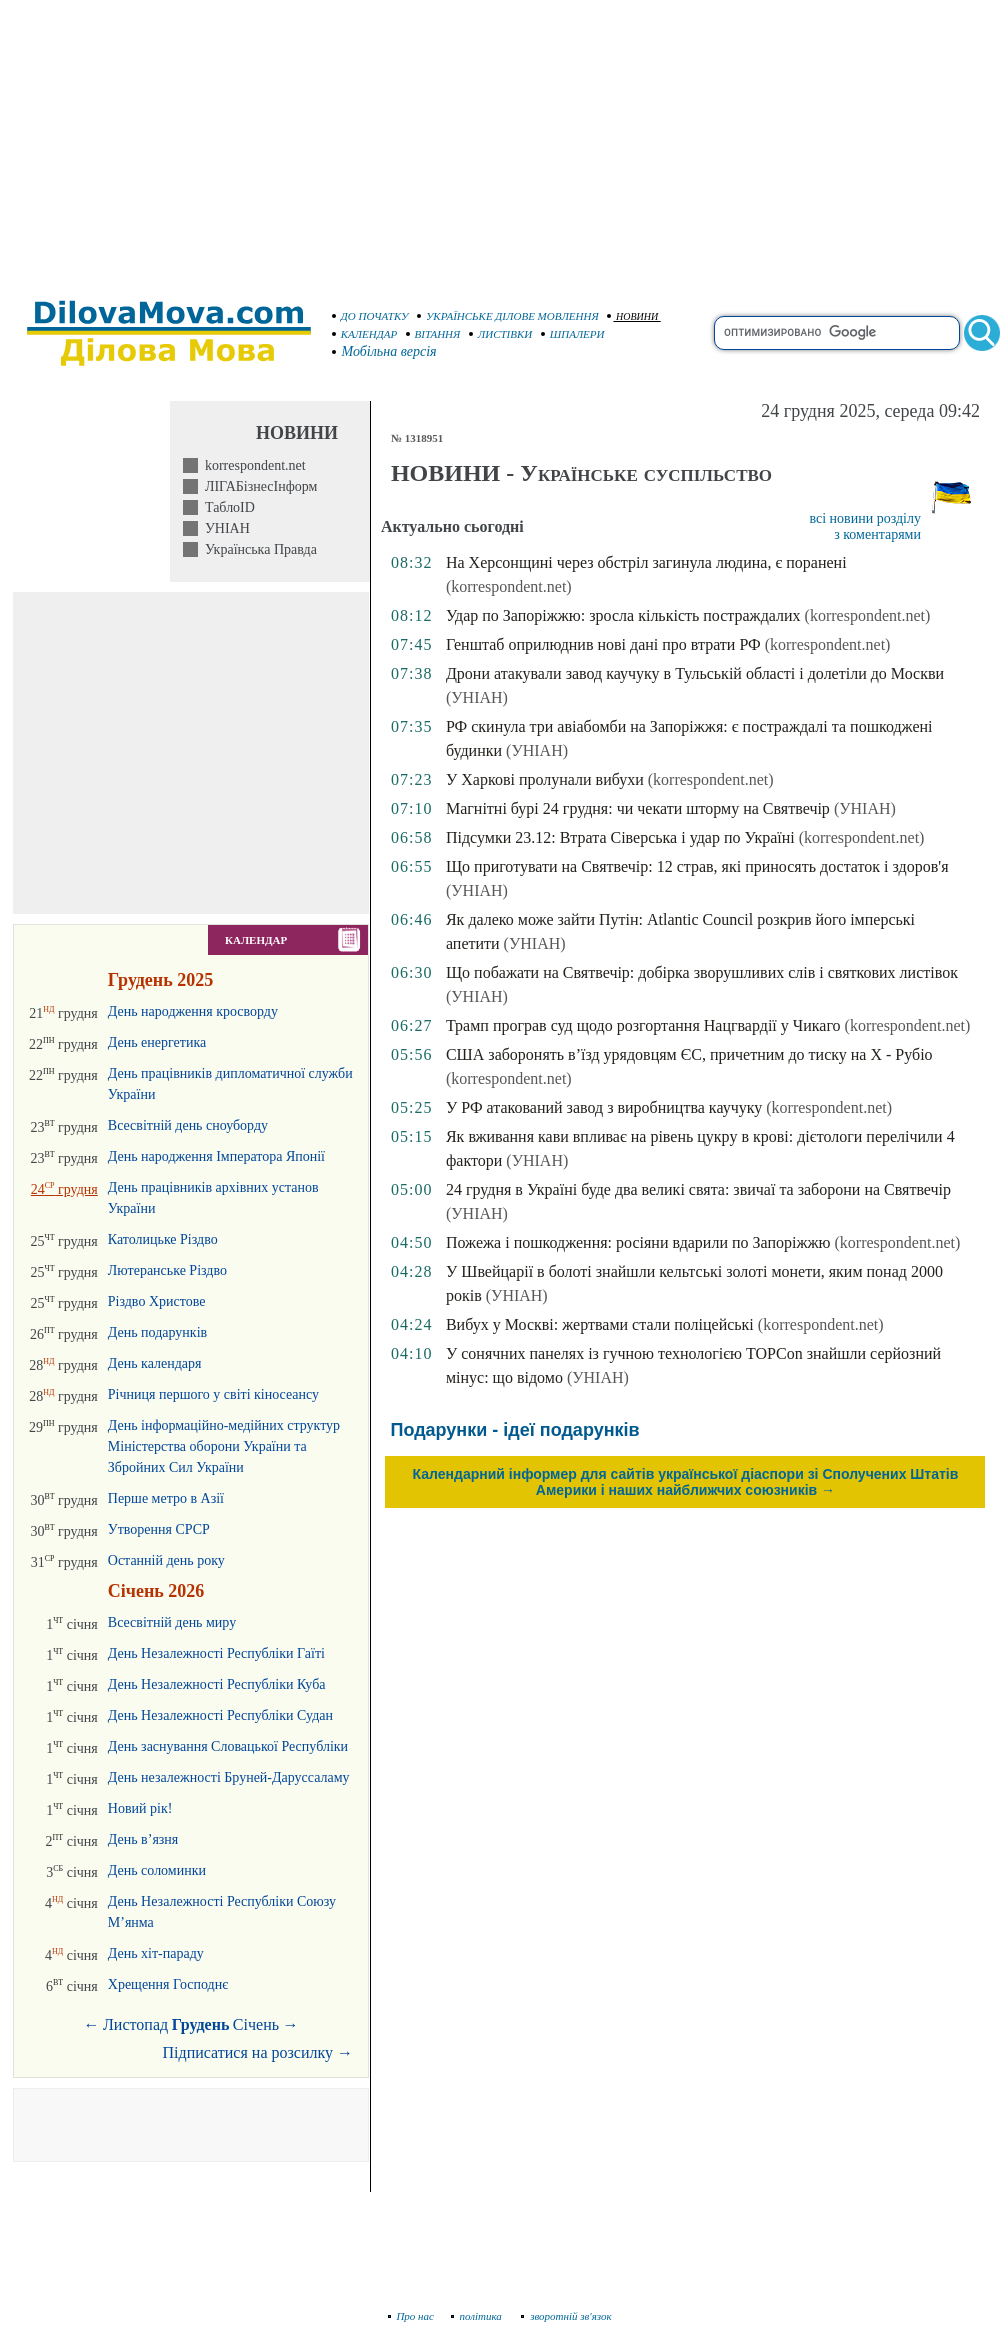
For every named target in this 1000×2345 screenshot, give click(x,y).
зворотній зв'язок (566, 2316)
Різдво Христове (157, 1301)
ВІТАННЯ (433, 334)
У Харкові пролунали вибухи (545, 779)
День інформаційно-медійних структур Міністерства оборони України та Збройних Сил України (224, 1446)
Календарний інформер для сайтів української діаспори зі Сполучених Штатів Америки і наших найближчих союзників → (686, 1482)
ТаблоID (226, 507)
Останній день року (166, 1560)
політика (478, 2316)
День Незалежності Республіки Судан (220, 1715)
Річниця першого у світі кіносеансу (213, 1394)
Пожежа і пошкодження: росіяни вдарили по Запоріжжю (638, 1242)
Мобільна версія (385, 351)
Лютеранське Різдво (167, 1270)
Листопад (135, 2024)
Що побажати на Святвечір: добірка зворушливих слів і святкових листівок (702, 972)
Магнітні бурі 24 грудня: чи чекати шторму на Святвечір (638, 808)
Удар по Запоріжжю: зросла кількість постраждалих (623, 615)
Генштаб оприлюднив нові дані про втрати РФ (603, 644)
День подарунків (157, 1332)
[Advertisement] (500, 140)
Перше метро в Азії (166, 1498)
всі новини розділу (865, 518)
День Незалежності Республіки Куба (217, 1684)
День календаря (155, 1363)
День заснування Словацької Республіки (228, 1746)
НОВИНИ (632, 316)
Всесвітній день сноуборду (188, 1125)
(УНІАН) (477, 697)
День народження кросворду (193, 1011)
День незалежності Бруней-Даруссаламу (229, 1777)
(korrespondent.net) (509, 586)
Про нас (411, 2316)
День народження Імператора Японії (216, 1156)
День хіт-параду (156, 1953)
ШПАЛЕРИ (573, 334)
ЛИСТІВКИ (501, 334)
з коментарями (877, 534)
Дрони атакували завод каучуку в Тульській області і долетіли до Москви (695, 673)
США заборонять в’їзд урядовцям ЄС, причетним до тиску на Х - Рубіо (689, 1054)
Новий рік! (140, 1808)
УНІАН (224, 528)
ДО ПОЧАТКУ (370, 316)
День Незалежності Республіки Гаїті (216, 1653)
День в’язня (143, 1839)
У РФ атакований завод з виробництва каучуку (604, 1107)
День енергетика (157, 1042)
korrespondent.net (252, 465)
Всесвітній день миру (172, 1622)
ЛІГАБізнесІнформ (257, 486)
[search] (837, 333)
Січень (256, 2024)
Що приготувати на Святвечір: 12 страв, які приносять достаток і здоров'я (697, 866)
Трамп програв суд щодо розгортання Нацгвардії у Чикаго (643, 1025)
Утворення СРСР (159, 1529)
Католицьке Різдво (163, 1239)
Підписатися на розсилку (258, 2052)
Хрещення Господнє (168, 1984)
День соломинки (157, 1870)
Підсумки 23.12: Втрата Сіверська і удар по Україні (620, 837)
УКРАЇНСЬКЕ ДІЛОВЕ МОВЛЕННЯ (508, 316)
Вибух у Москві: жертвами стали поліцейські (600, 1324)
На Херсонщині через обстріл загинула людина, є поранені (646, 562)
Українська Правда (257, 549)
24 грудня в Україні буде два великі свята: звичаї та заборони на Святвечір (698, 1189)
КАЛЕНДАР (365, 334)
